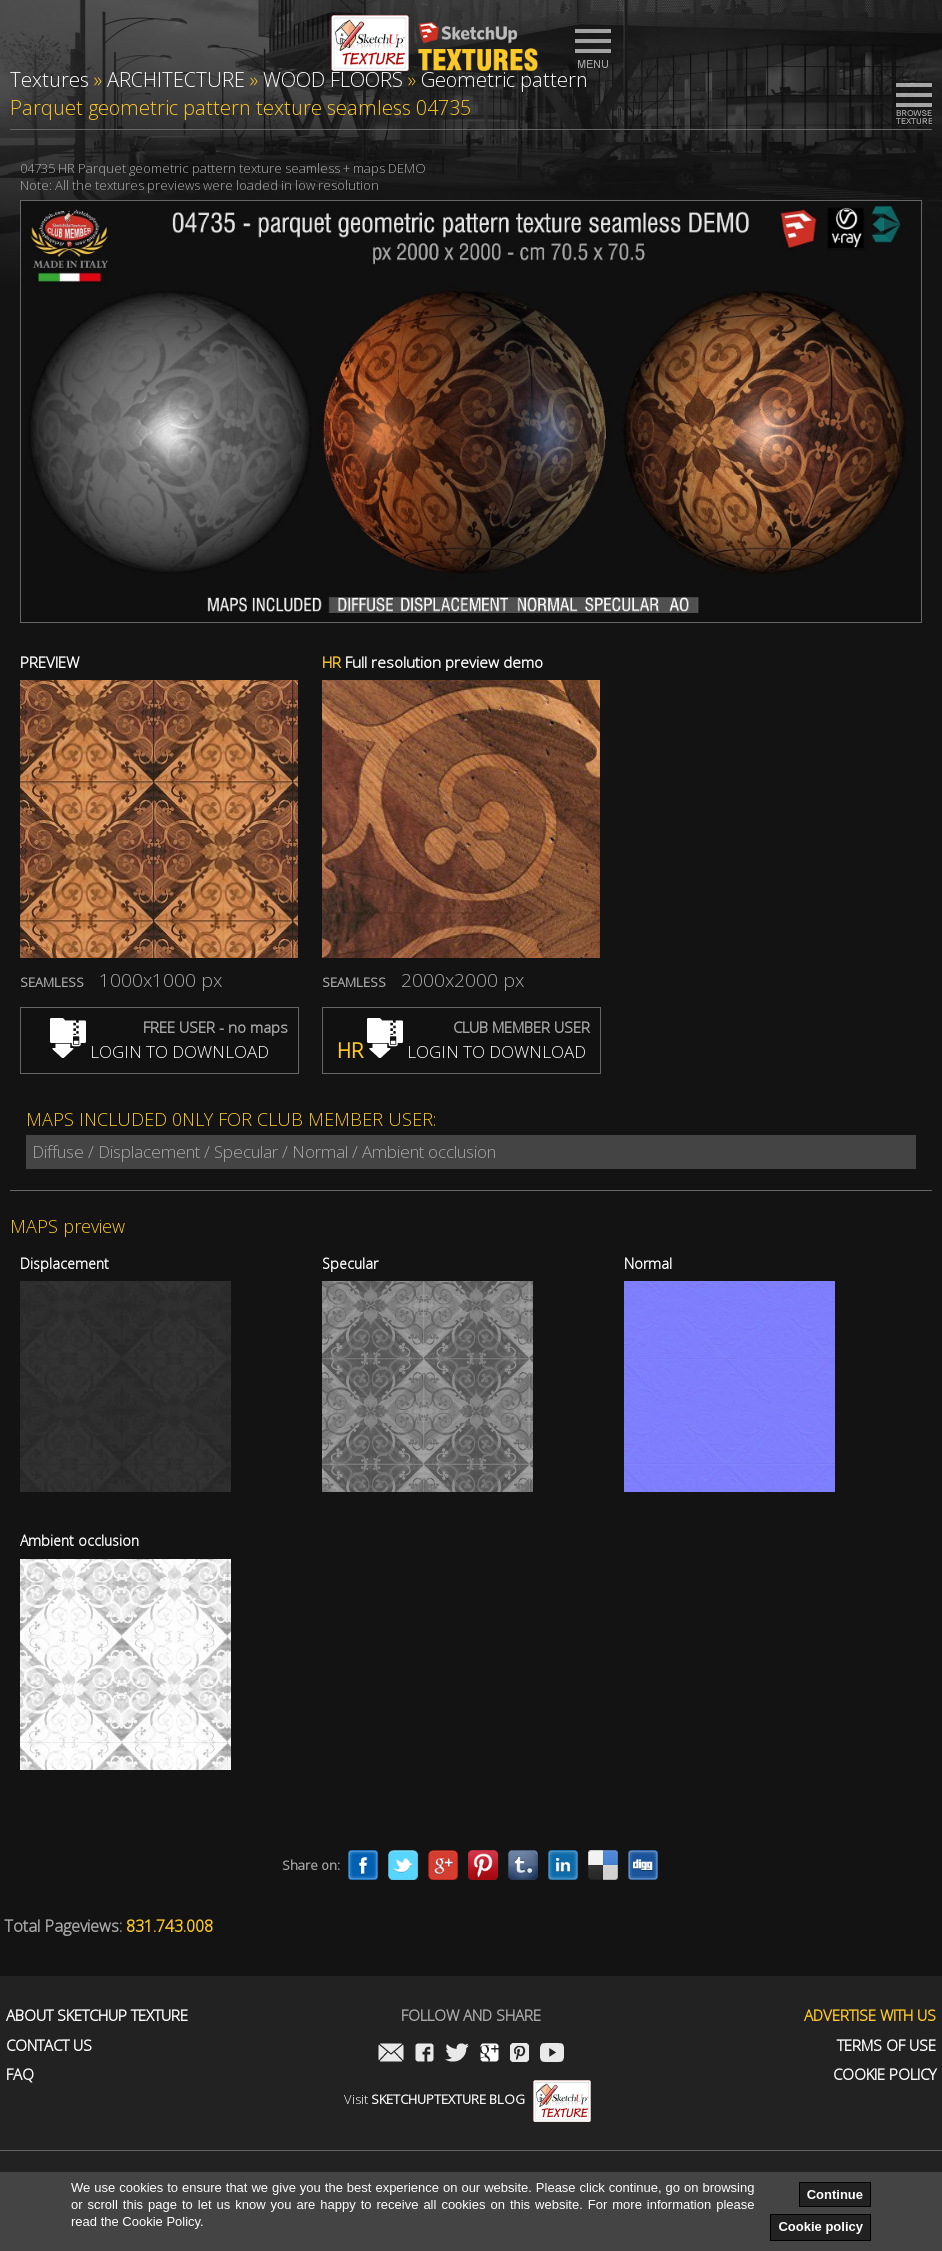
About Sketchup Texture (97, 2015)
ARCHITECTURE (176, 79)
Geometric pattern (504, 79)
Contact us (49, 2045)
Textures (49, 79)
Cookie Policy (884, 2074)
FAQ (20, 2074)
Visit (467, 2099)
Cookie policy (820, 2226)
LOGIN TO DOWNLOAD (159, 1051)
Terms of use (886, 2045)
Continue (835, 2194)
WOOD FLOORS (333, 79)
